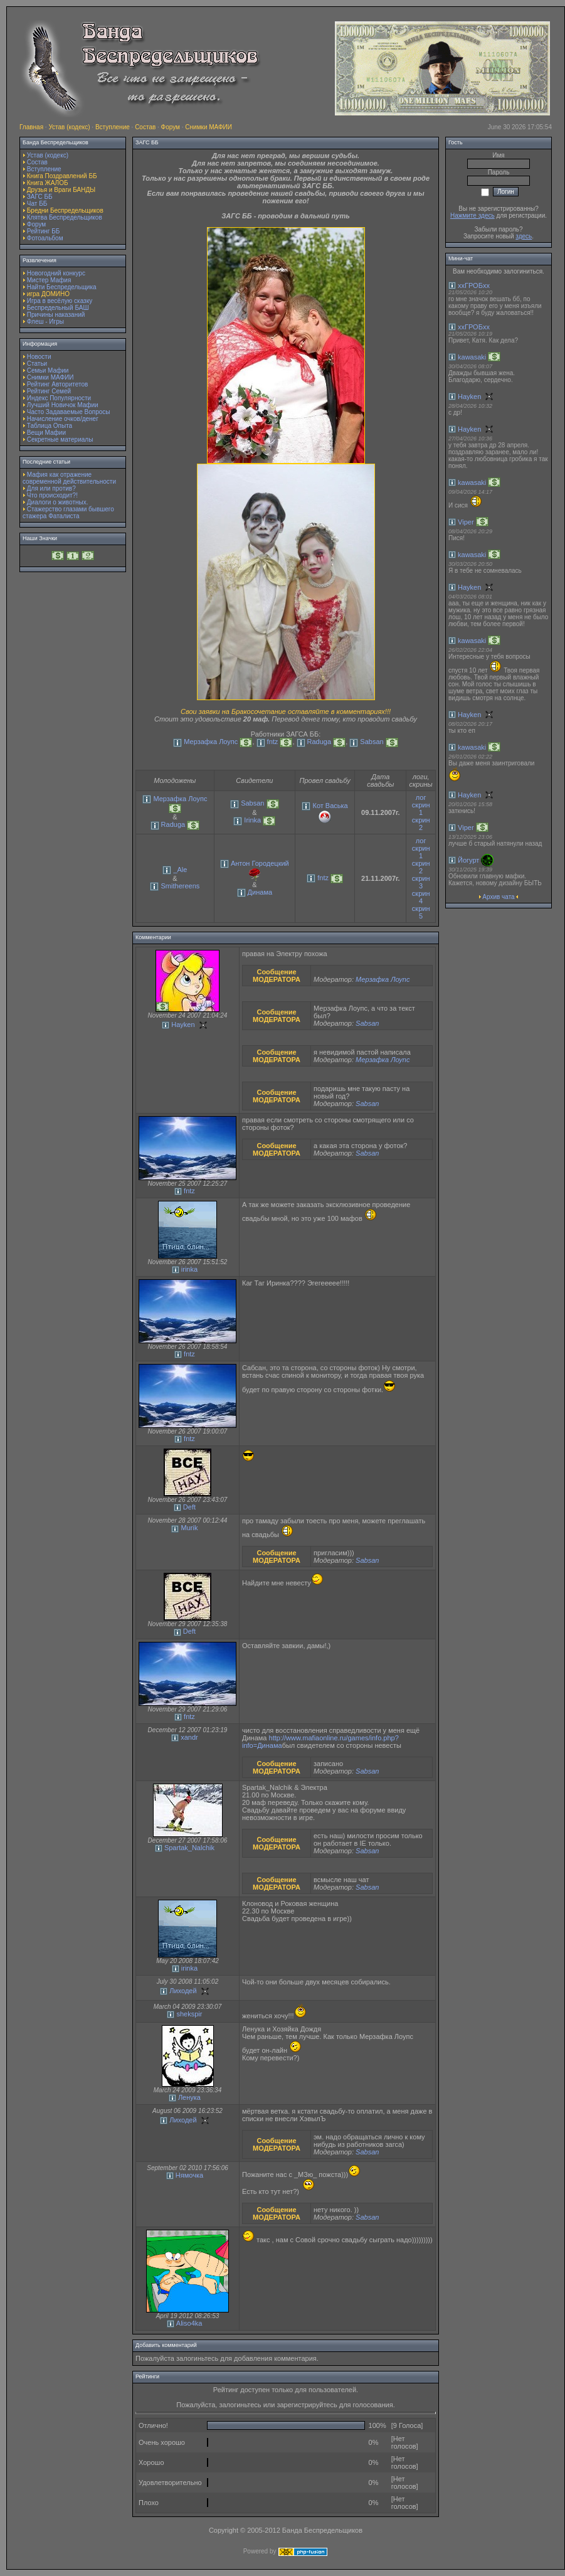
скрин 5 (421, 912)
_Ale (180, 869)
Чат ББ (37, 203)
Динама (260, 892)
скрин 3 (421, 882)
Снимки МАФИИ (208, 127)
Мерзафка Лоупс (211, 741)
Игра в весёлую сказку (59, 300)
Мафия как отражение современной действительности (69, 478)
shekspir (189, 2014)
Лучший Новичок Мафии (62, 405)
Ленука (189, 2097)
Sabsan (371, 741)
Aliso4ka (189, 2323)
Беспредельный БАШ (58, 307)
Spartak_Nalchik (189, 1847)
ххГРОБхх (474, 285)
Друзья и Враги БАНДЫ (61, 189)
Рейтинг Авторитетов (57, 384)
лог (421, 797)
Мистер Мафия (49, 280)
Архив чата (498, 896)
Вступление (112, 127)
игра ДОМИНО (48, 293)
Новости (39, 356)
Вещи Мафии (46, 432)
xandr (189, 1737)
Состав (145, 127)
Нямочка (189, 2175)
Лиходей (182, 1990)
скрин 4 (421, 897)
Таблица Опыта (49, 425)
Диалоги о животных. (57, 502)
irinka (189, 1269)
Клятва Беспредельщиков (64, 217)
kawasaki (472, 357)
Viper (465, 522)
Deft (189, 1507)
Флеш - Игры (45, 321)
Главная (31, 127)
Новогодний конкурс (56, 273)
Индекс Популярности (59, 398)
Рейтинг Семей (49, 391)
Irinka (252, 820)
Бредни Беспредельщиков (65, 210)
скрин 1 (421, 808)
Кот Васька (329, 805)
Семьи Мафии (48, 370)
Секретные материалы (60, 439)
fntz (272, 741)
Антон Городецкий (260, 863)
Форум (170, 127)
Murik (189, 1527)
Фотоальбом (45, 238)
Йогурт (468, 860)
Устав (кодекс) (69, 127)
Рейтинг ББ (43, 231)
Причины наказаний (56, 314)
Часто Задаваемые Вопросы (68, 411)
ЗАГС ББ (40, 196)
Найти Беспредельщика (62, 287)
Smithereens (180, 886)
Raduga (319, 741)
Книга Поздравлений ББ (62, 176)
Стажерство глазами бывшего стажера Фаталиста (68, 512)
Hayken (182, 1024)
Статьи (37, 363)
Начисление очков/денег (62, 418)
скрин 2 (421, 823)
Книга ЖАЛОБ (47, 182)
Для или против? (51, 488)
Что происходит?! (52, 495)
